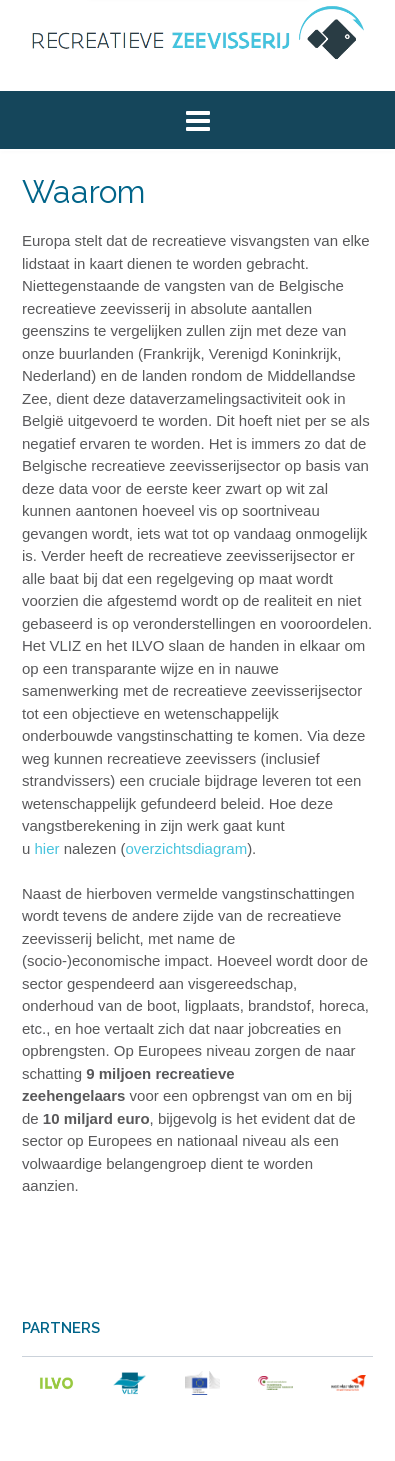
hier (47, 848)
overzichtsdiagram (186, 848)
